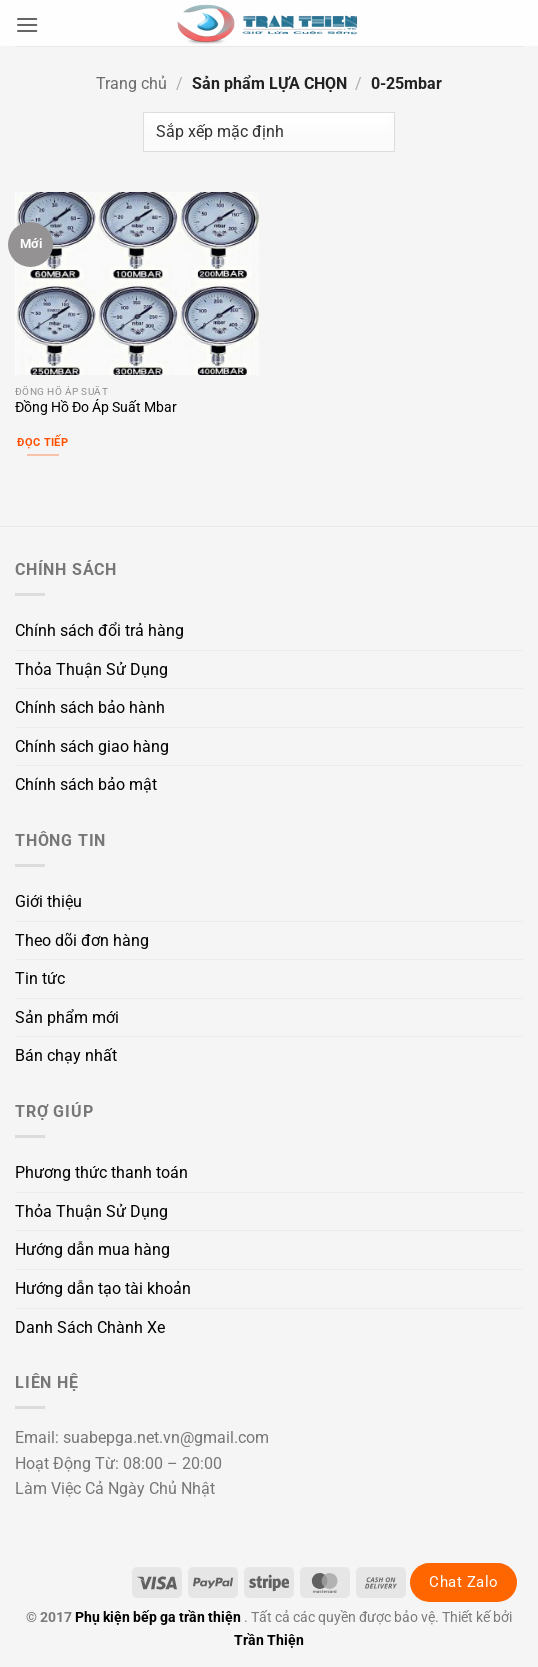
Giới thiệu (48, 901)
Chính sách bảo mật (86, 784)
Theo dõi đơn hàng (82, 940)
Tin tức (40, 978)
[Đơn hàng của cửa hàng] (269, 132)
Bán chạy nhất (66, 1055)
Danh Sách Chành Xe (90, 1327)
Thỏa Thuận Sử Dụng (91, 669)
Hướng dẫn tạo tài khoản (103, 1288)
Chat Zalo (463, 1582)
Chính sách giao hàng (92, 746)
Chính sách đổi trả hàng (99, 630)
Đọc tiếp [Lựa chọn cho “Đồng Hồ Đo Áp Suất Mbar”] (42, 442)
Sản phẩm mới (67, 1017)
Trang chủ (131, 83)
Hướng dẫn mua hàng (92, 1249)
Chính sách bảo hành (90, 707)
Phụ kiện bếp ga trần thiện (158, 1617)
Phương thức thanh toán (101, 1172)
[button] (27, 24)
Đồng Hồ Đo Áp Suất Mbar (96, 407)
